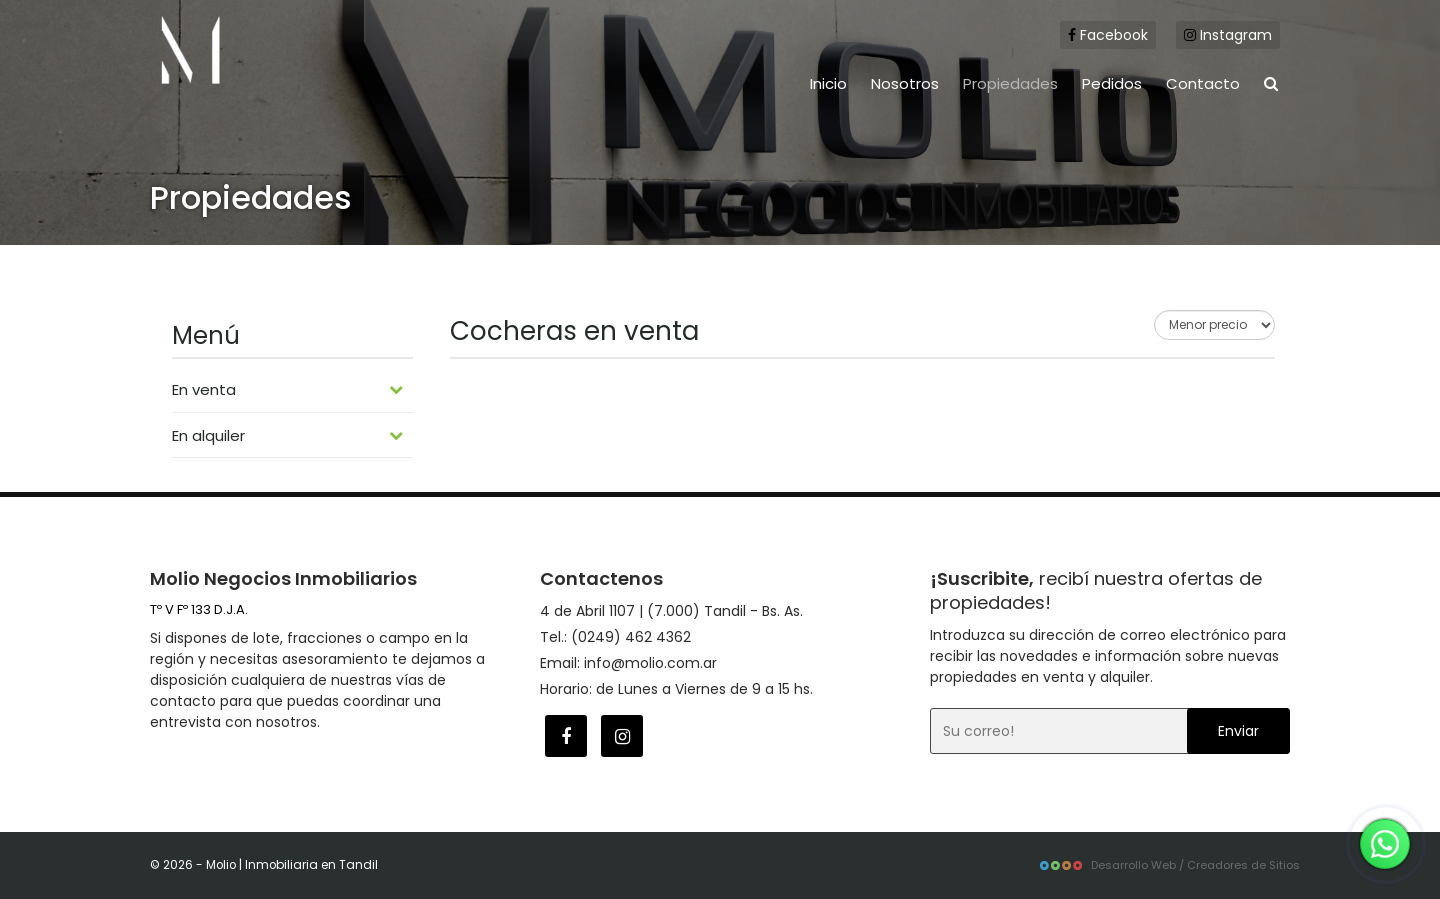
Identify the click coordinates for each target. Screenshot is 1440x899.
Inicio (828, 83)
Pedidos (1112, 83)
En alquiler (287, 435)
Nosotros (905, 83)
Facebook (1108, 35)
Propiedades (1010, 83)
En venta (287, 389)
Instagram (1228, 35)
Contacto (1203, 83)
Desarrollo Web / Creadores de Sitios (1169, 865)
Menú (206, 335)
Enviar (1238, 731)
